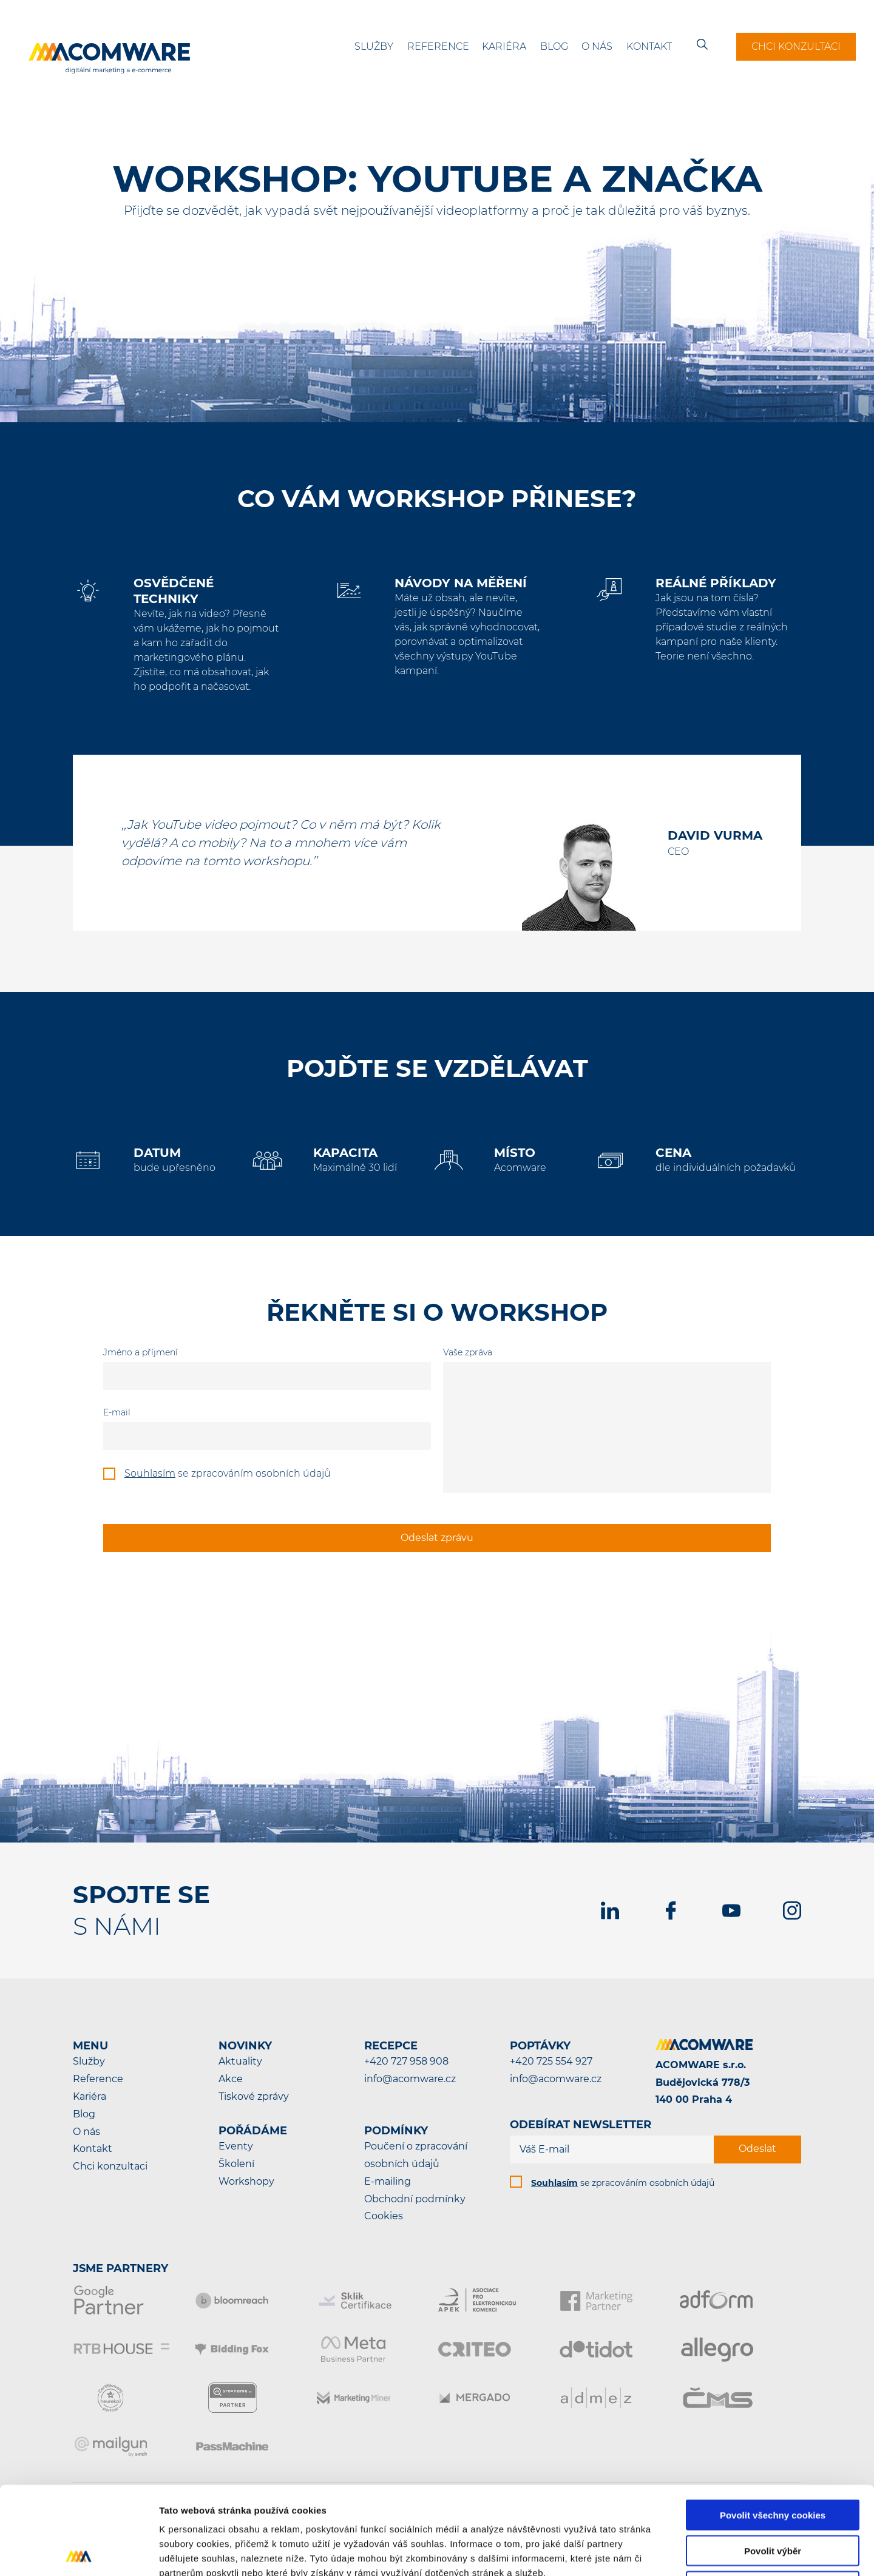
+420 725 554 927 (551, 2061)
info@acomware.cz (410, 2079)
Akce (230, 2079)
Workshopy (246, 2181)
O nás (596, 46)
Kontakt (649, 46)
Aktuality (240, 2061)
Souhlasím (149, 1473)
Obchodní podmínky (415, 2199)
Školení (236, 2164)
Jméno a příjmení (140, 1352)
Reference (438, 46)
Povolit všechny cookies (772, 2427)
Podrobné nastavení (652, 2552)
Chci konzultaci (796, 46)
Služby (373, 46)
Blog (554, 46)
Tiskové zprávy (253, 2096)
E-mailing (387, 2181)
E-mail (116, 1412)
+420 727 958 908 (406, 2061)
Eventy (235, 2146)
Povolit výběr (772, 2463)
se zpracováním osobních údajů (622, 2182)
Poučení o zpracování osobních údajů (415, 2155)
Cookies (383, 2216)
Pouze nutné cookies (772, 2498)
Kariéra (504, 46)
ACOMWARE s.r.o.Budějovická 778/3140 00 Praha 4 (703, 2082)
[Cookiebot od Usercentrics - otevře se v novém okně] (78, 2552)
